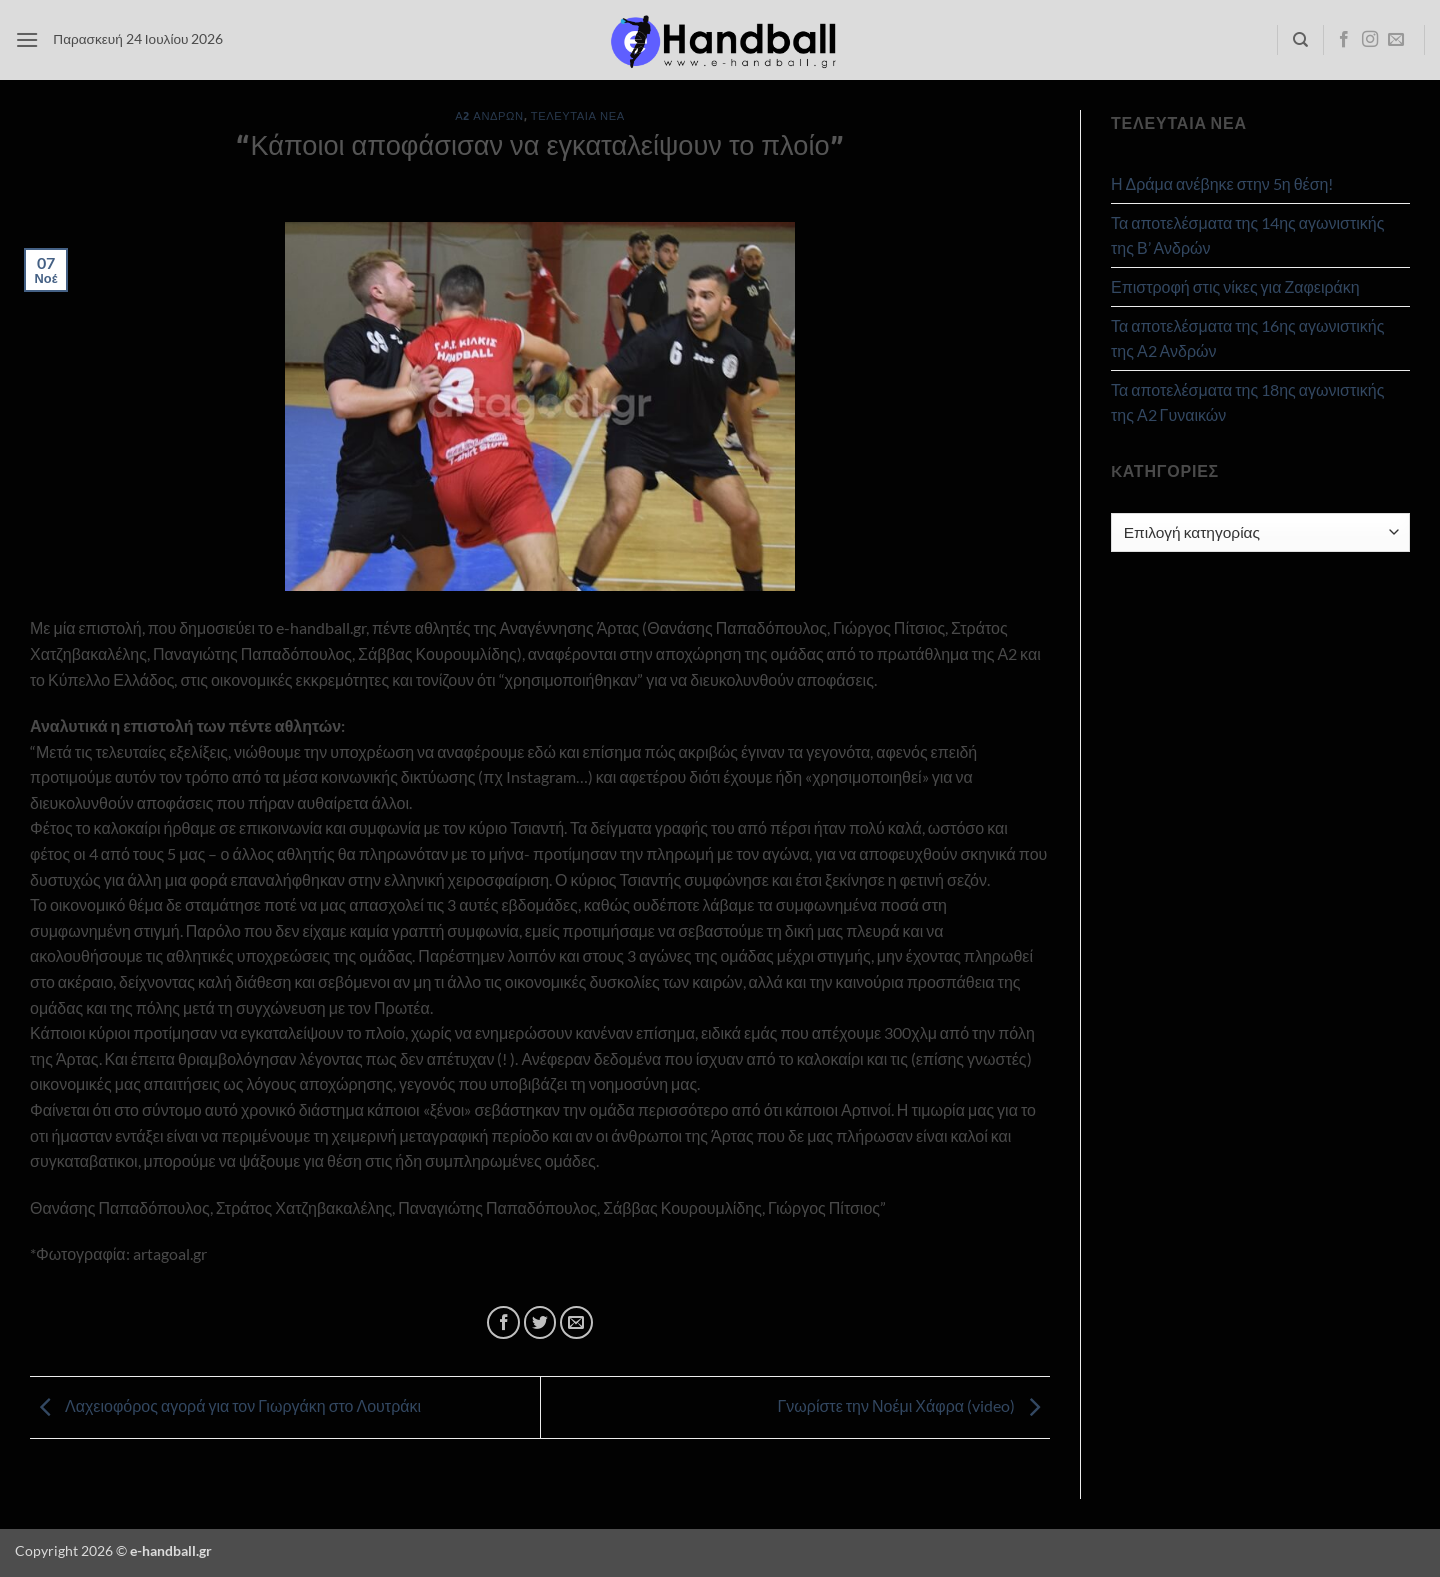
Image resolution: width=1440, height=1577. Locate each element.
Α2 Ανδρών (489, 115)
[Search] (1300, 40)
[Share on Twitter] (540, 1322)
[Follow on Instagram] (1370, 40)
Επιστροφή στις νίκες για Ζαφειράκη (1235, 286)
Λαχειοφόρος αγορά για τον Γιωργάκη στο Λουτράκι (225, 1405)
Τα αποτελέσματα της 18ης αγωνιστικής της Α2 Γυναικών (1247, 402)
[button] (27, 39)
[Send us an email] (1396, 40)
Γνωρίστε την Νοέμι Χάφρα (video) (913, 1405)
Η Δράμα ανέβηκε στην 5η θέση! (1222, 183)
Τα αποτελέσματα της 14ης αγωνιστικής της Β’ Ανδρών (1247, 235)
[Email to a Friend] (576, 1322)
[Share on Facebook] (503, 1322)
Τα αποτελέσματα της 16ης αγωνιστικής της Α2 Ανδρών (1247, 338)
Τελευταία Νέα (578, 115)
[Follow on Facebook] (1344, 40)
